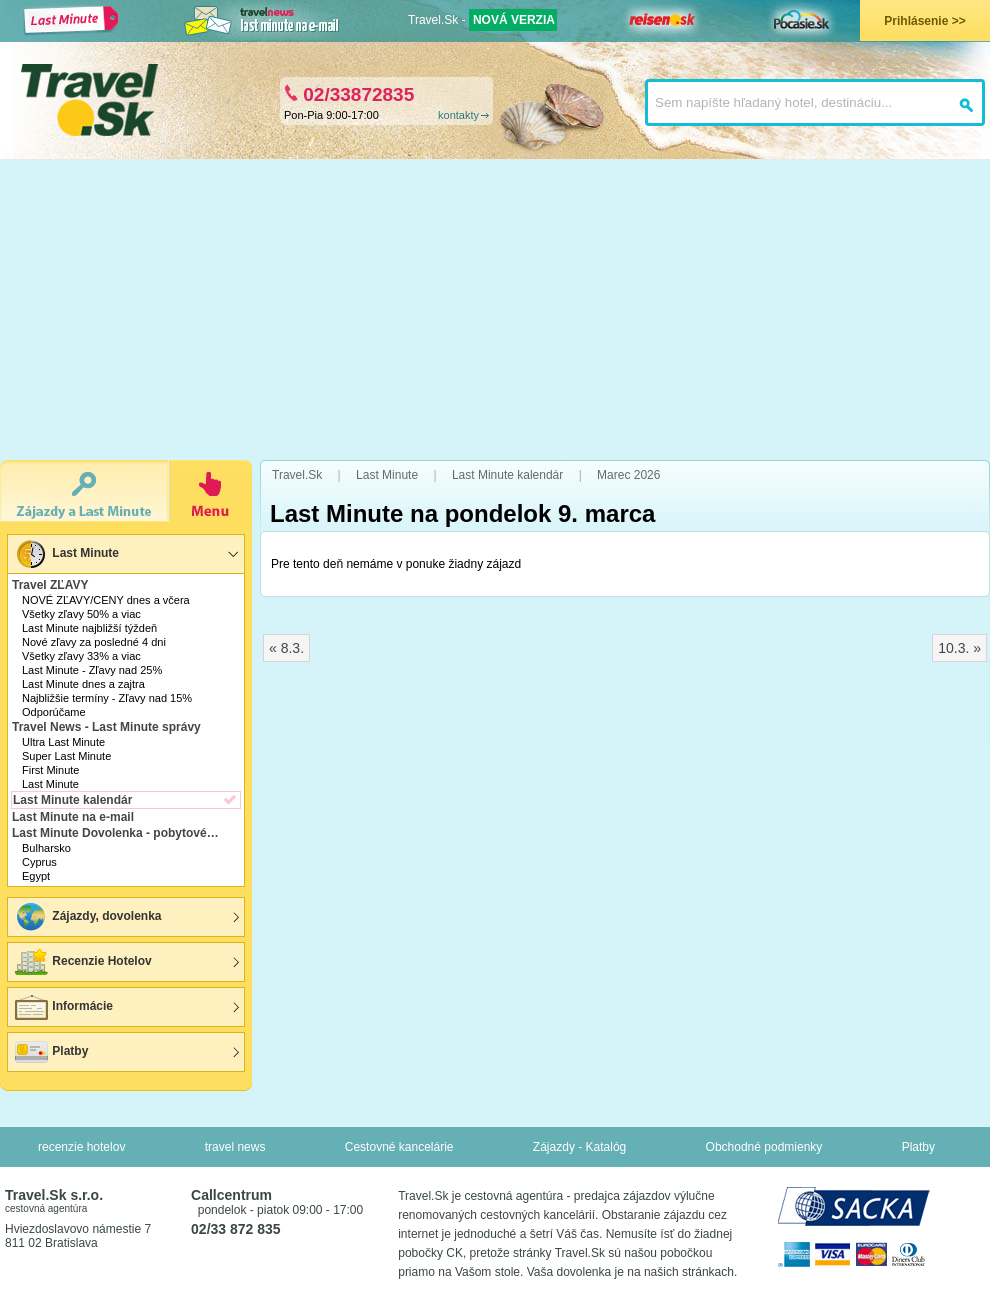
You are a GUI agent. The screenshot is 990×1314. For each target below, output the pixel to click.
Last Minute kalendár (72, 800)
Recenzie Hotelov (82, 962)
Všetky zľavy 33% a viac (81, 656)
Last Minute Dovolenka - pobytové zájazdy (117, 833)
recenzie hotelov (81, 1147)
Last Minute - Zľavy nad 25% (92, 670)
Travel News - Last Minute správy (106, 727)
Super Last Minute (66, 756)
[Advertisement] (495, 310)
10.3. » (959, 648)
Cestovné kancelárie (399, 1147)
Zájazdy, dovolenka (87, 917)
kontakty (458, 115)
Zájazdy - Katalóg (579, 1147)
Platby (50, 1052)
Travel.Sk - (482, 20)
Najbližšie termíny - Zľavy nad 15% (107, 698)
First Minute (50, 770)
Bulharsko (46, 848)
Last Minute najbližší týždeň (89, 628)
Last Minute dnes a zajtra (83, 684)
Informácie (63, 1007)
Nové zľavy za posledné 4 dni (94, 642)
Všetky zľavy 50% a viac (81, 614)
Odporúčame (54, 712)
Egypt (36, 876)
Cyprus (39, 862)
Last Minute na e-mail (73, 817)
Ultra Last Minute (63, 742)
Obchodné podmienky (764, 1147)
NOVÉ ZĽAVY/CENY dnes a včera (106, 600)
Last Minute (66, 554)
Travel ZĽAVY (50, 585)
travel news (235, 1147)
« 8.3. (286, 648)
